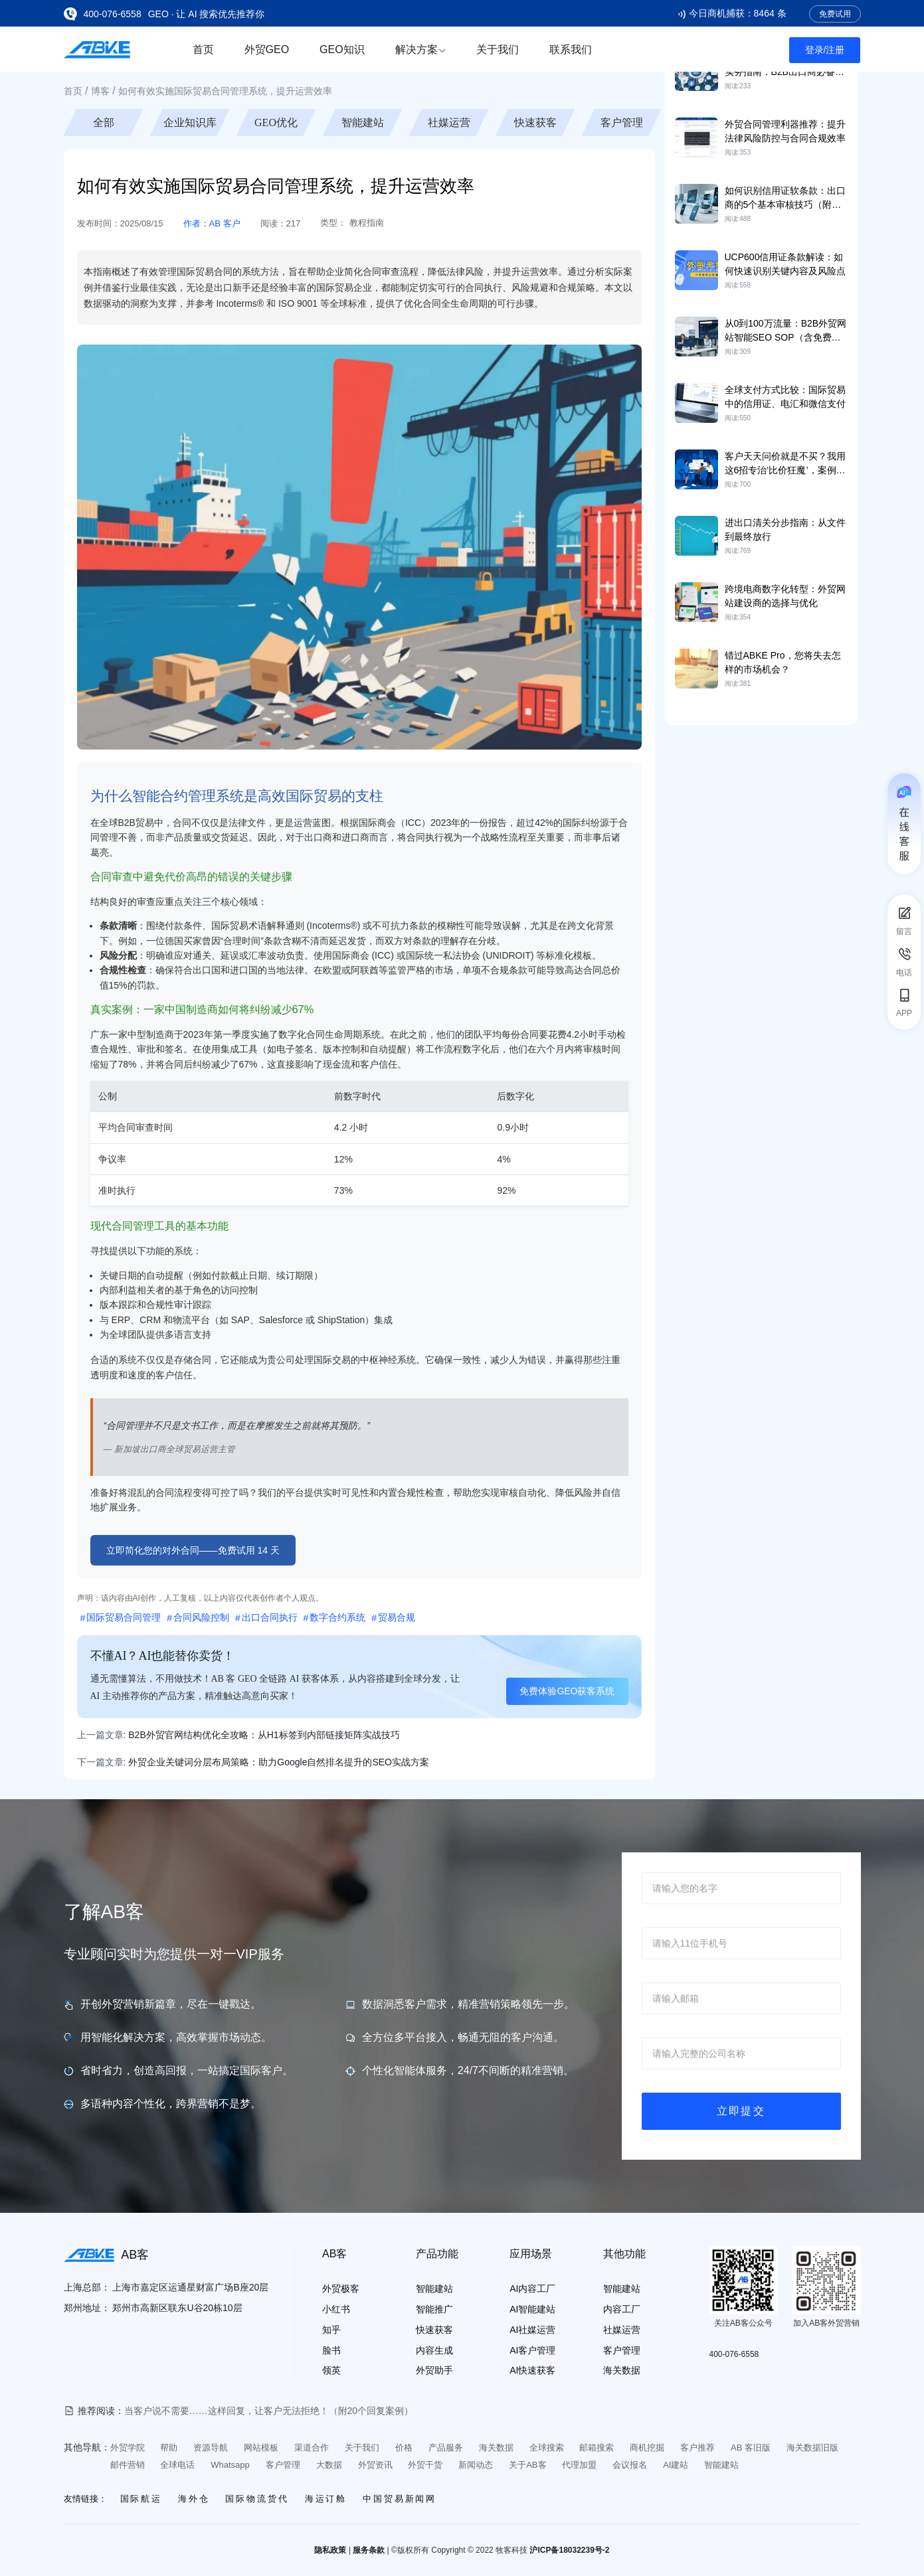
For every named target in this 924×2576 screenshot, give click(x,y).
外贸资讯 (375, 2465)
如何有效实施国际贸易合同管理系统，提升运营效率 (225, 91)
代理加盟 (579, 2465)
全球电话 (177, 2465)
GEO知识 (342, 49)
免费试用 (835, 14)
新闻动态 (475, 2465)
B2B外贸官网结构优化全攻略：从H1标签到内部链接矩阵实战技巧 (263, 1735)
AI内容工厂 (532, 2288)
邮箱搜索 (596, 2448)
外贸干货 (425, 2465)
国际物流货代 (256, 2499)
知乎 (331, 2329)
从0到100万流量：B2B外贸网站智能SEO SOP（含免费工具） (786, 337)
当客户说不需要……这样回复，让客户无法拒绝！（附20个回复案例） (269, 2410)
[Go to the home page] (97, 49)
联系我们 (570, 49)
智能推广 (434, 2309)
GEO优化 (276, 122)
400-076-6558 (112, 14)
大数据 (329, 2465)
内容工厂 (621, 2309)
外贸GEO (267, 49)
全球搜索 (546, 2448)
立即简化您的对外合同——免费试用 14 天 (193, 1550)
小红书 (336, 2309)
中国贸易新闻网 (399, 2499)
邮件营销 (127, 2465)
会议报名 (629, 2465)
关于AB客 (527, 2465)
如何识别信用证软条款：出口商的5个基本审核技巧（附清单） (785, 204)
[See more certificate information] (98, 2351)
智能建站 (362, 122)
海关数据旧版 (812, 2448)
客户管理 (622, 122)
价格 (404, 2448)
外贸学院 (127, 2448)
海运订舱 (326, 2499)
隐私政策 (330, 2550)
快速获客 (535, 122)
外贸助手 (434, 2370)
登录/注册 (825, 49)
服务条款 (369, 2550)
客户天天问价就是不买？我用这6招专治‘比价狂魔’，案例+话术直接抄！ (785, 470)
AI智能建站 (532, 2309)
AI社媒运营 (532, 2329)
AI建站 (675, 2465)
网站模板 (261, 2448)
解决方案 (420, 49)
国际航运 (141, 2499)
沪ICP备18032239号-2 (569, 2550)
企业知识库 (190, 122)
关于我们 (497, 49)
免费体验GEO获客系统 (566, 1691)
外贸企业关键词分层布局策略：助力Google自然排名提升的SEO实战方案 (278, 1762)
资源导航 (210, 2448)
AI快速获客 (532, 2370)
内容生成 (434, 2350)
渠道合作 (311, 2448)
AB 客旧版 (751, 2448)
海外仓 (194, 2499)
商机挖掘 (647, 2448)
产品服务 (445, 2448)
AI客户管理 (532, 2350)
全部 (103, 122)
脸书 (331, 2350)
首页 (203, 49)
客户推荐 (697, 2448)
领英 (331, 2370)
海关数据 (621, 2370)
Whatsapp (230, 2465)
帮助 (168, 2448)
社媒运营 (449, 122)
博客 (100, 91)
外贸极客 (340, 2288)
